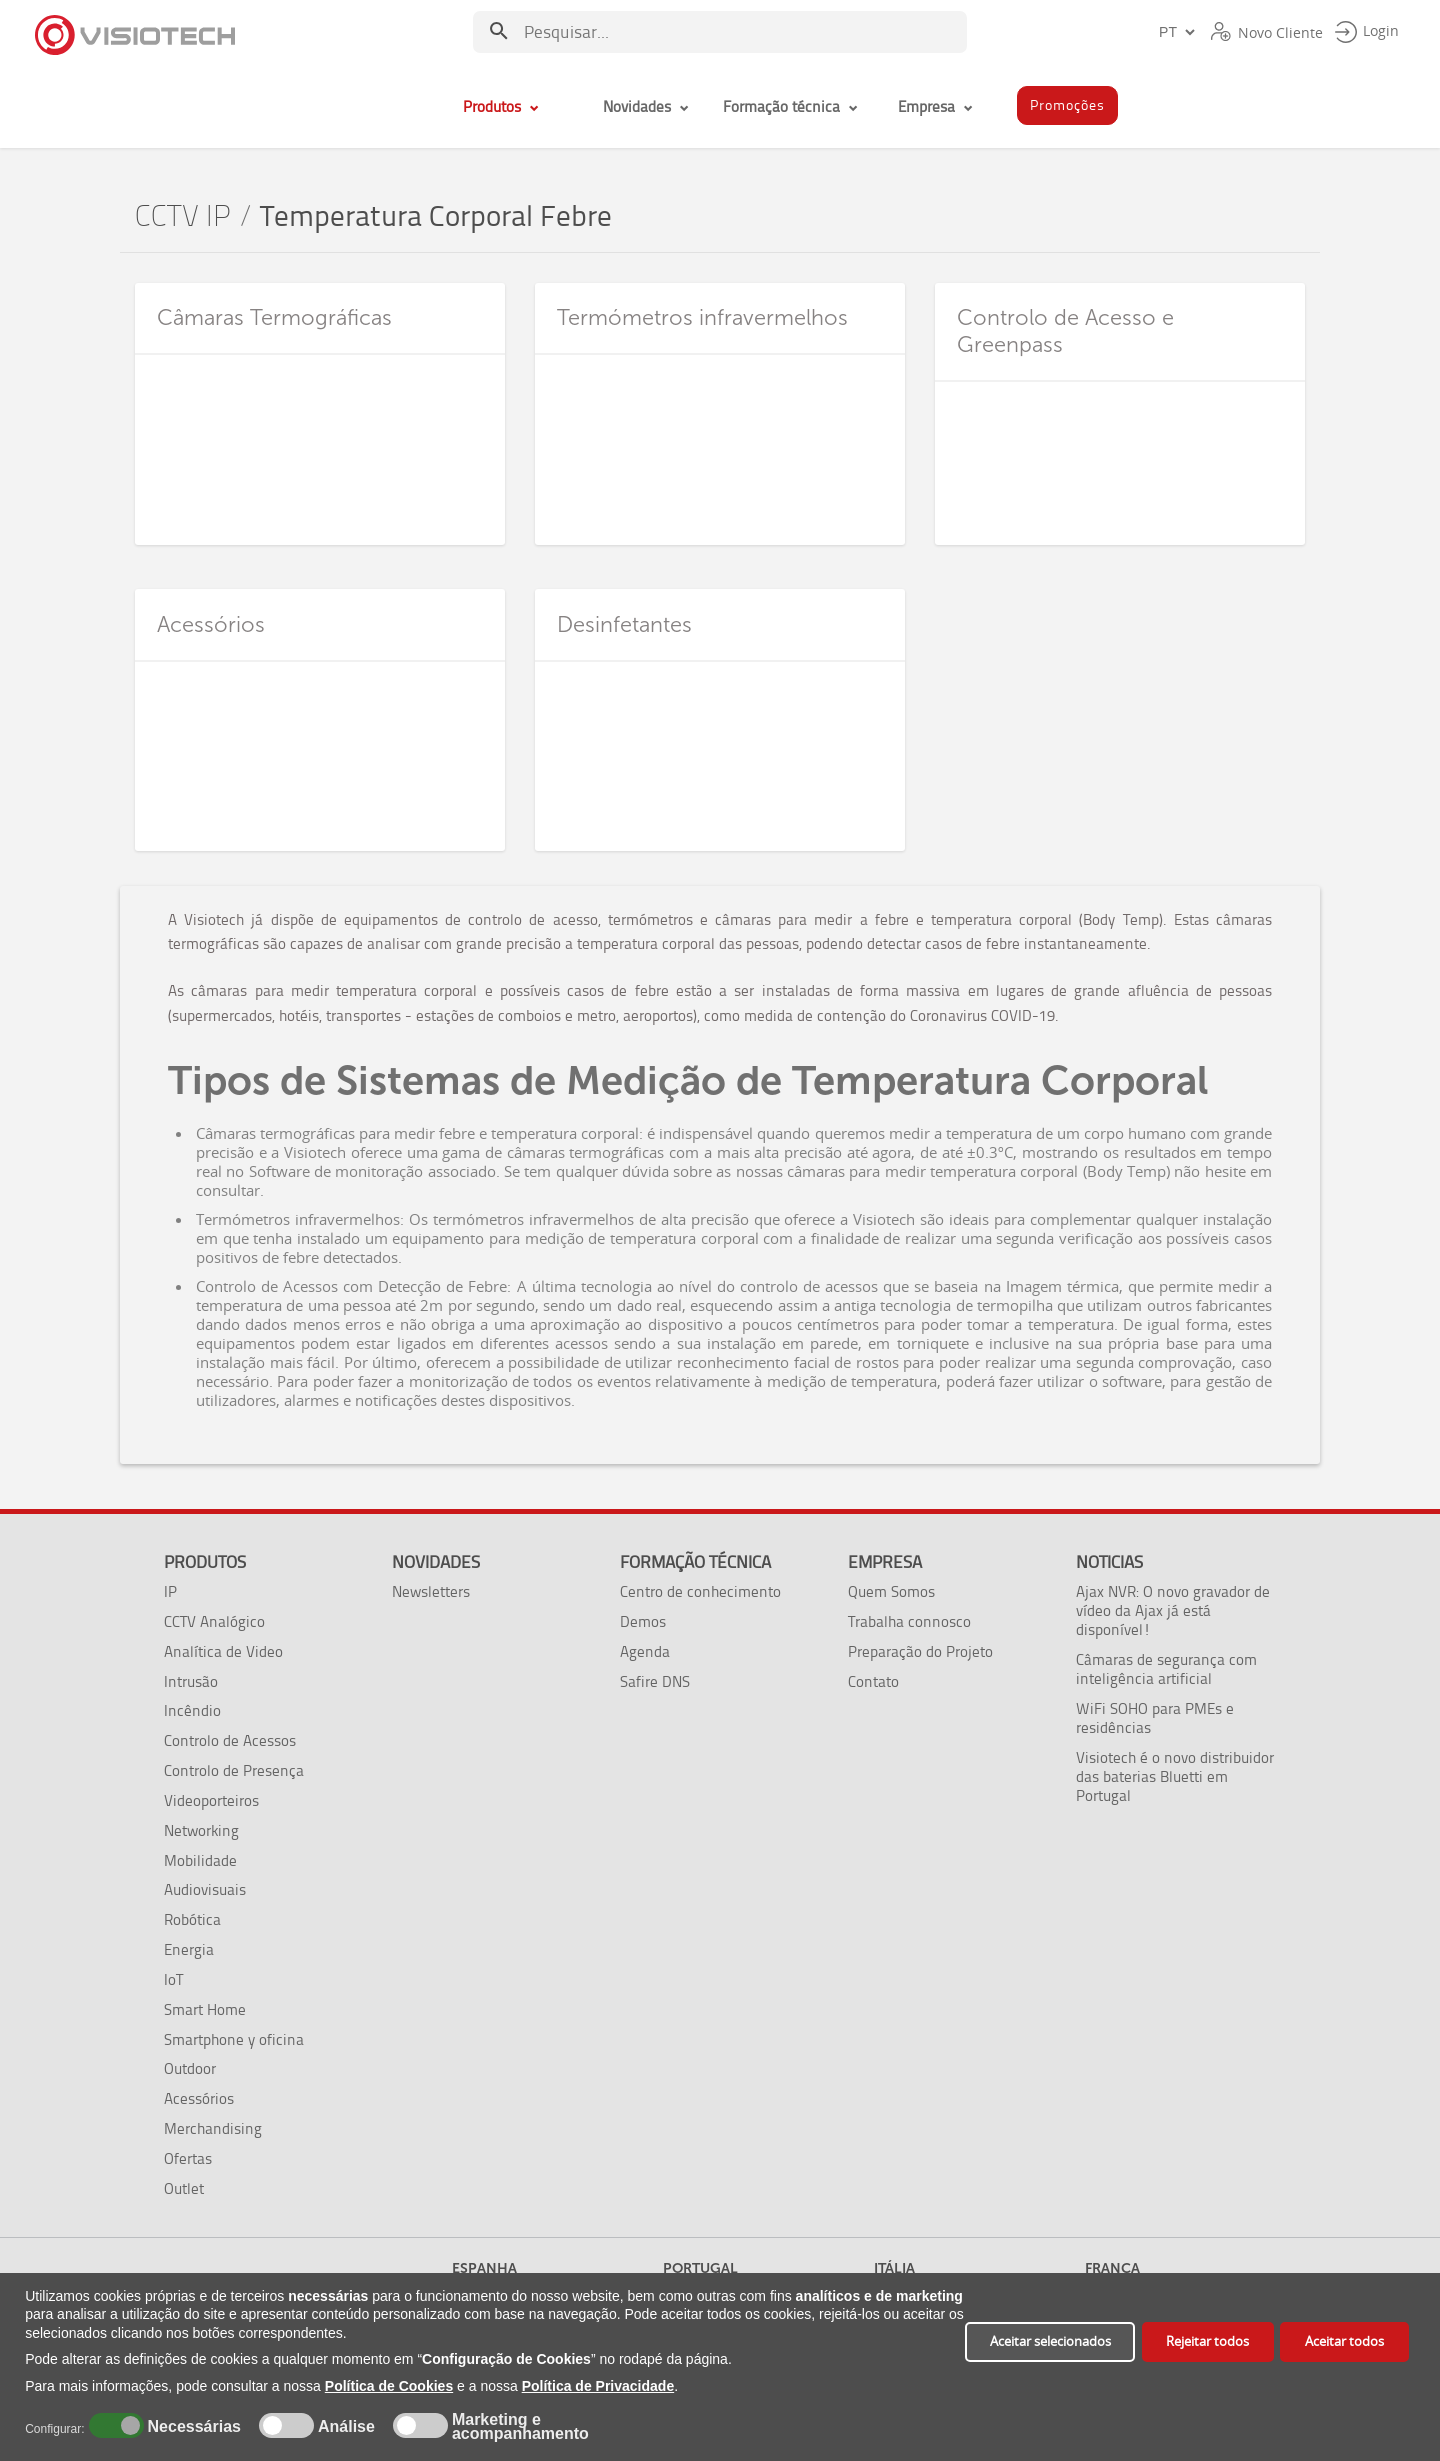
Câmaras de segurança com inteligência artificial (1166, 1669)
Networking (201, 1830)
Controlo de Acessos (230, 1740)
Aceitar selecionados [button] (1050, 2341)
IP (170, 1591)
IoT (173, 1979)
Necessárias (191, 2427)
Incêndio (192, 1710)
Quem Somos (891, 1591)
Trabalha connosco (909, 1621)
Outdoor (190, 2068)
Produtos (205, 1562)
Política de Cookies (389, 2386)
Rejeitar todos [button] (1207, 2341)
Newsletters (431, 1591)
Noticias (1109, 1562)
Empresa (885, 1562)
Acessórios (199, 2098)
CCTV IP (183, 216)
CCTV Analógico (214, 1621)
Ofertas (188, 2158)
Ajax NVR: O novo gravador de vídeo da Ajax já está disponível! (1173, 1610)
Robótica (192, 1919)
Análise (344, 2427)
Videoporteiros (211, 1800)
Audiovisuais (205, 1889)
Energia (189, 1949)
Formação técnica (695, 1562)
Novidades (436, 1562)
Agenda (645, 1651)
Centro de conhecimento (700, 1591)
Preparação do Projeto (920, 1651)
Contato (873, 1681)
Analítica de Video (223, 1651)
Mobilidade (200, 1860)
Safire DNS (655, 1681)
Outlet (184, 2188)
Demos (643, 1621)
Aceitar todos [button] (1344, 2341)
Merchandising (213, 2128)
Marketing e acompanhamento (520, 2427)
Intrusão (191, 1681)
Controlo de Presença (234, 1770)
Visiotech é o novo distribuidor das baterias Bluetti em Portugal (1175, 1776)
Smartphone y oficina (234, 2039)
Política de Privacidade (598, 2386)
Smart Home (205, 2009)
